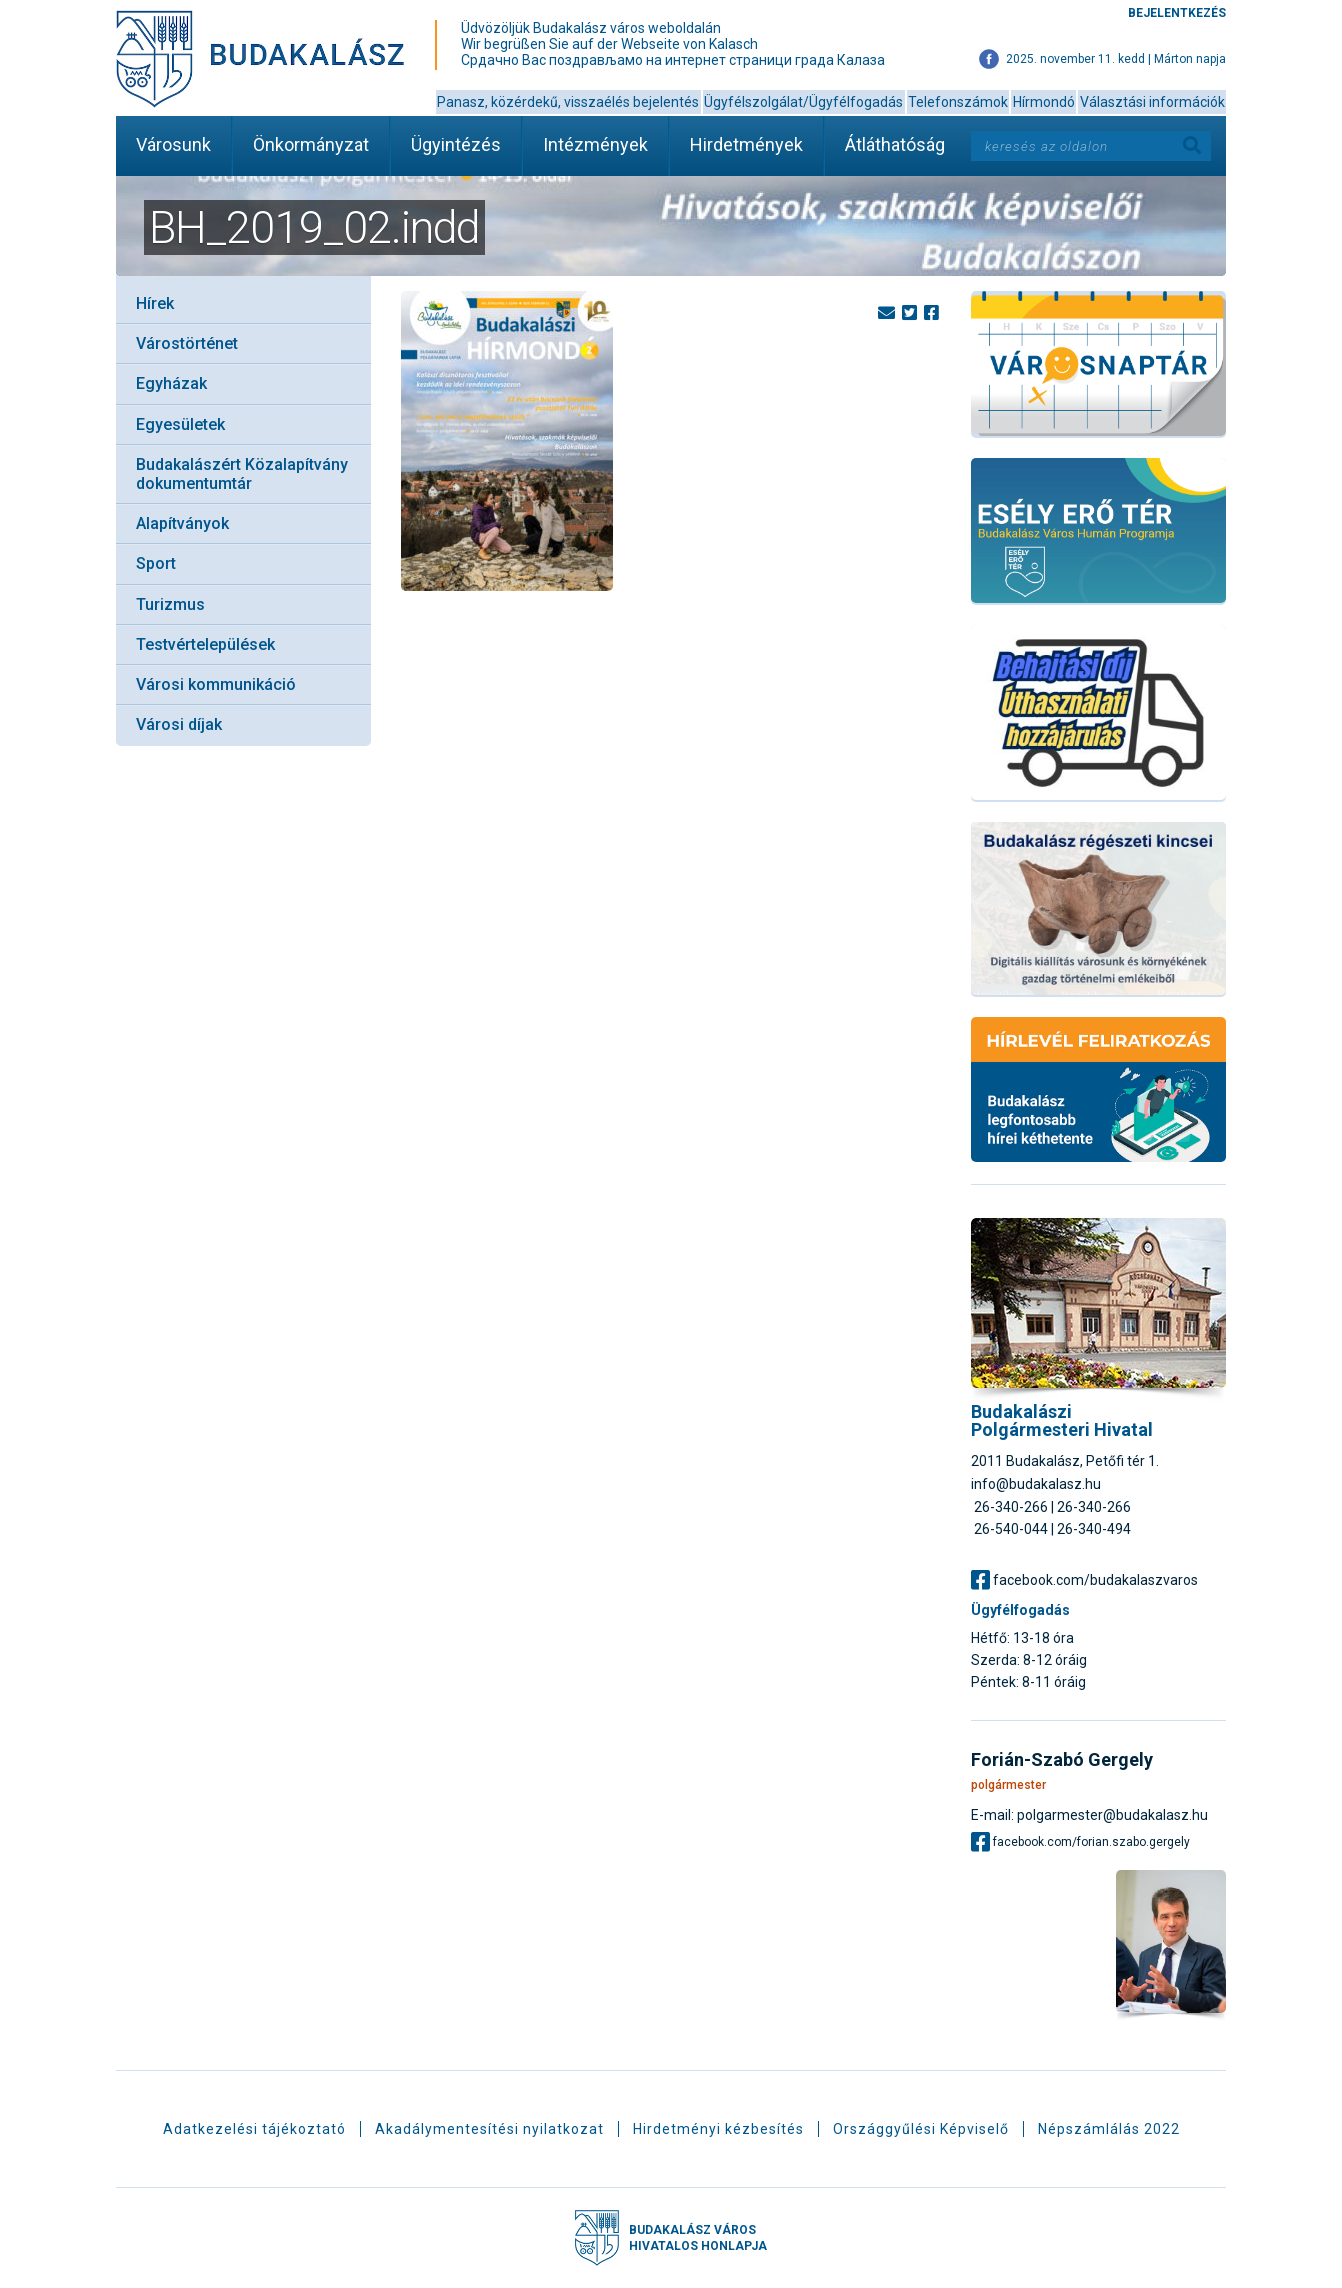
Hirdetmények (746, 144)
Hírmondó (1044, 102)
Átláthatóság (895, 144)
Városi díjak (179, 724)
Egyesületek (180, 424)
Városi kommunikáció (216, 684)
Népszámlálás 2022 (1109, 2129)
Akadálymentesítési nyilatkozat (489, 2129)
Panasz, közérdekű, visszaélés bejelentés (568, 102)
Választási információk (1152, 102)
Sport (156, 563)
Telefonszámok (958, 102)
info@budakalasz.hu (1036, 1484)
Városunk (173, 144)
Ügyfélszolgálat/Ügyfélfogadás (803, 102)
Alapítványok (182, 523)
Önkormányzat (311, 144)
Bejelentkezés (1177, 13)
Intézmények (595, 144)
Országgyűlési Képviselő (921, 2129)
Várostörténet (187, 343)
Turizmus (170, 604)
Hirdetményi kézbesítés (718, 2129)
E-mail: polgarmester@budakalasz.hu (1089, 1814)
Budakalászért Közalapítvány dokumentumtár (242, 474)
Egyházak (171, 383)
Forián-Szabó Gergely (1062, 1760)
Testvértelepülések (205, 644)
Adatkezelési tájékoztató (254, 2129)
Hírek (155, 303)
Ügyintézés (456, 144)
